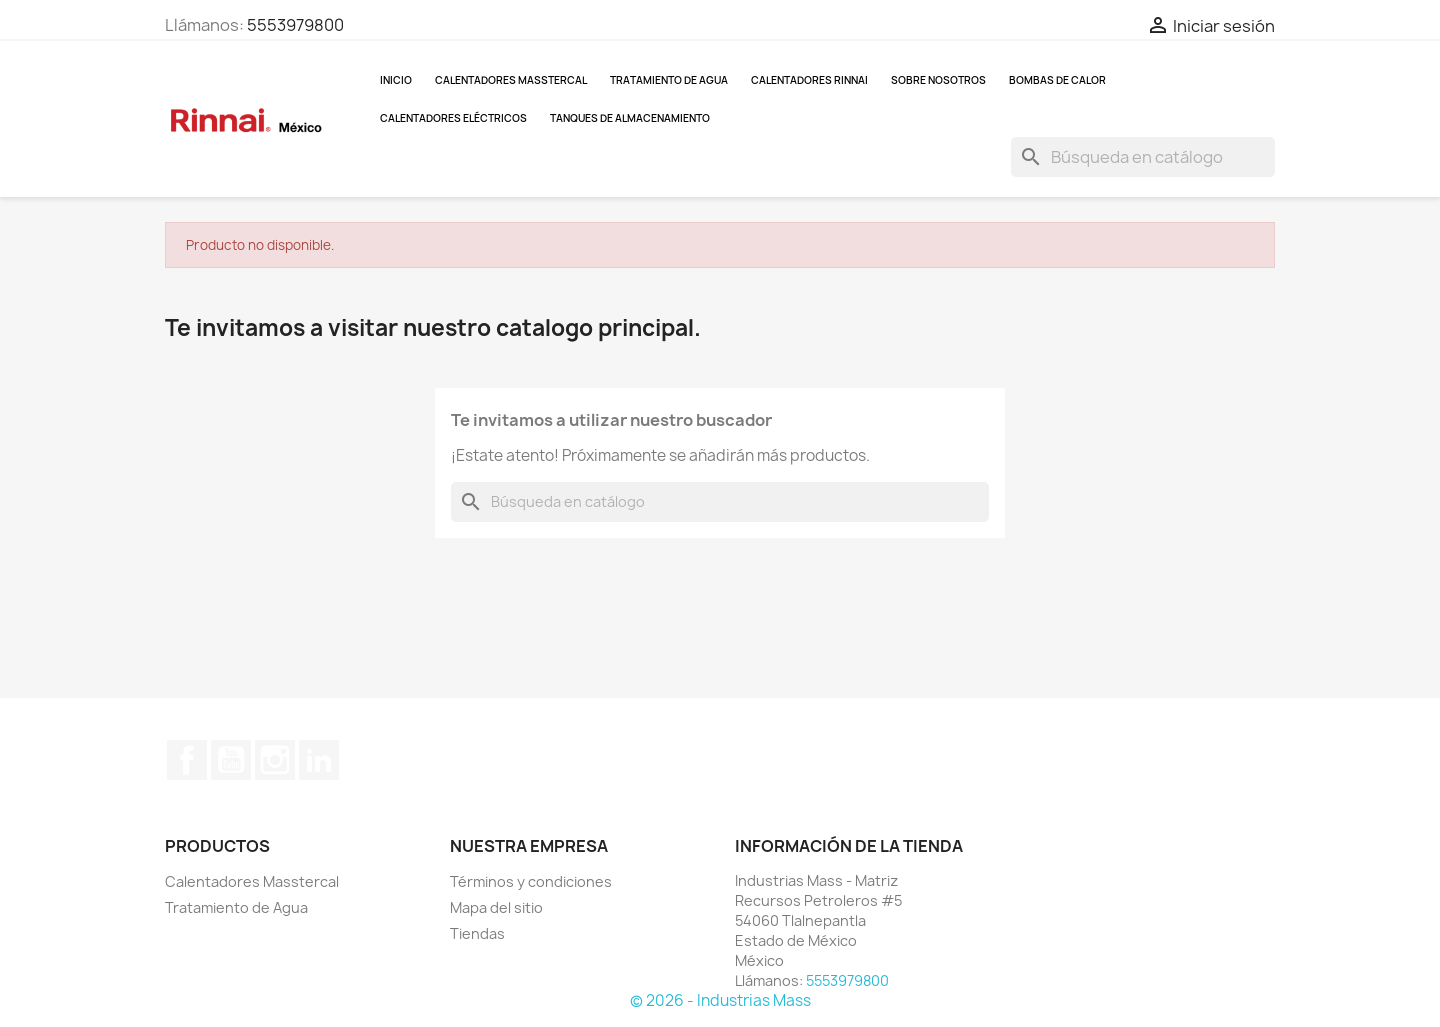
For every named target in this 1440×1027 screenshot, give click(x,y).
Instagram (275, 760)
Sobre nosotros (938, 80)
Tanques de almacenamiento (630, 118)
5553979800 (295, 25)
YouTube (231, 760)
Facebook (187, 760)
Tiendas (477, 933)
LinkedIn (319, 760)
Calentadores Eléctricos (453, 118)
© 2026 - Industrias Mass (720, 1000)
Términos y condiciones (531, 881)
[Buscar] (1143, 157)
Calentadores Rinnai (809, 80)
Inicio (396, 80)
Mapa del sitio (496, 907)
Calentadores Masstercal (511, 80)
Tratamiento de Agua (669, 80)
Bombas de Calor (1057, 80)
